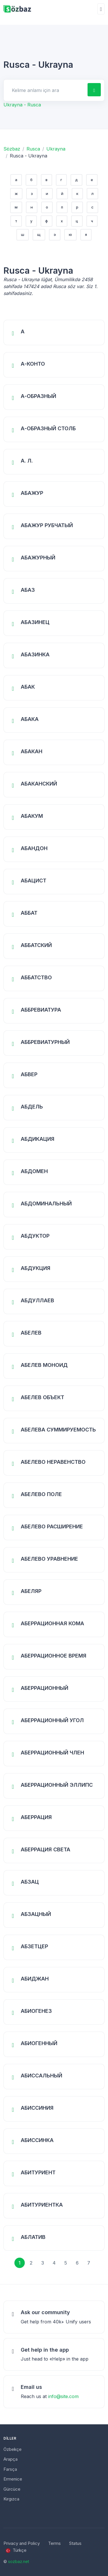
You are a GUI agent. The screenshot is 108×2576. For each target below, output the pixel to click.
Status (75, 2543)
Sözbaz (11, 149)
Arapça (10, 2459)
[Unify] (17, 9)
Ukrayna (55, 149)
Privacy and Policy (21, 2543)
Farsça (10, 2469)
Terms (54, 2543)
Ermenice (12, 2479)
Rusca (33, 149)
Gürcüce (11, 2489)
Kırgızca (11, 2499)
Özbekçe (12, 2449)
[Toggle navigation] (101, 8)
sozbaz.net (18, 2561)
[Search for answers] (45, 90)
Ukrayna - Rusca (22, 105)
